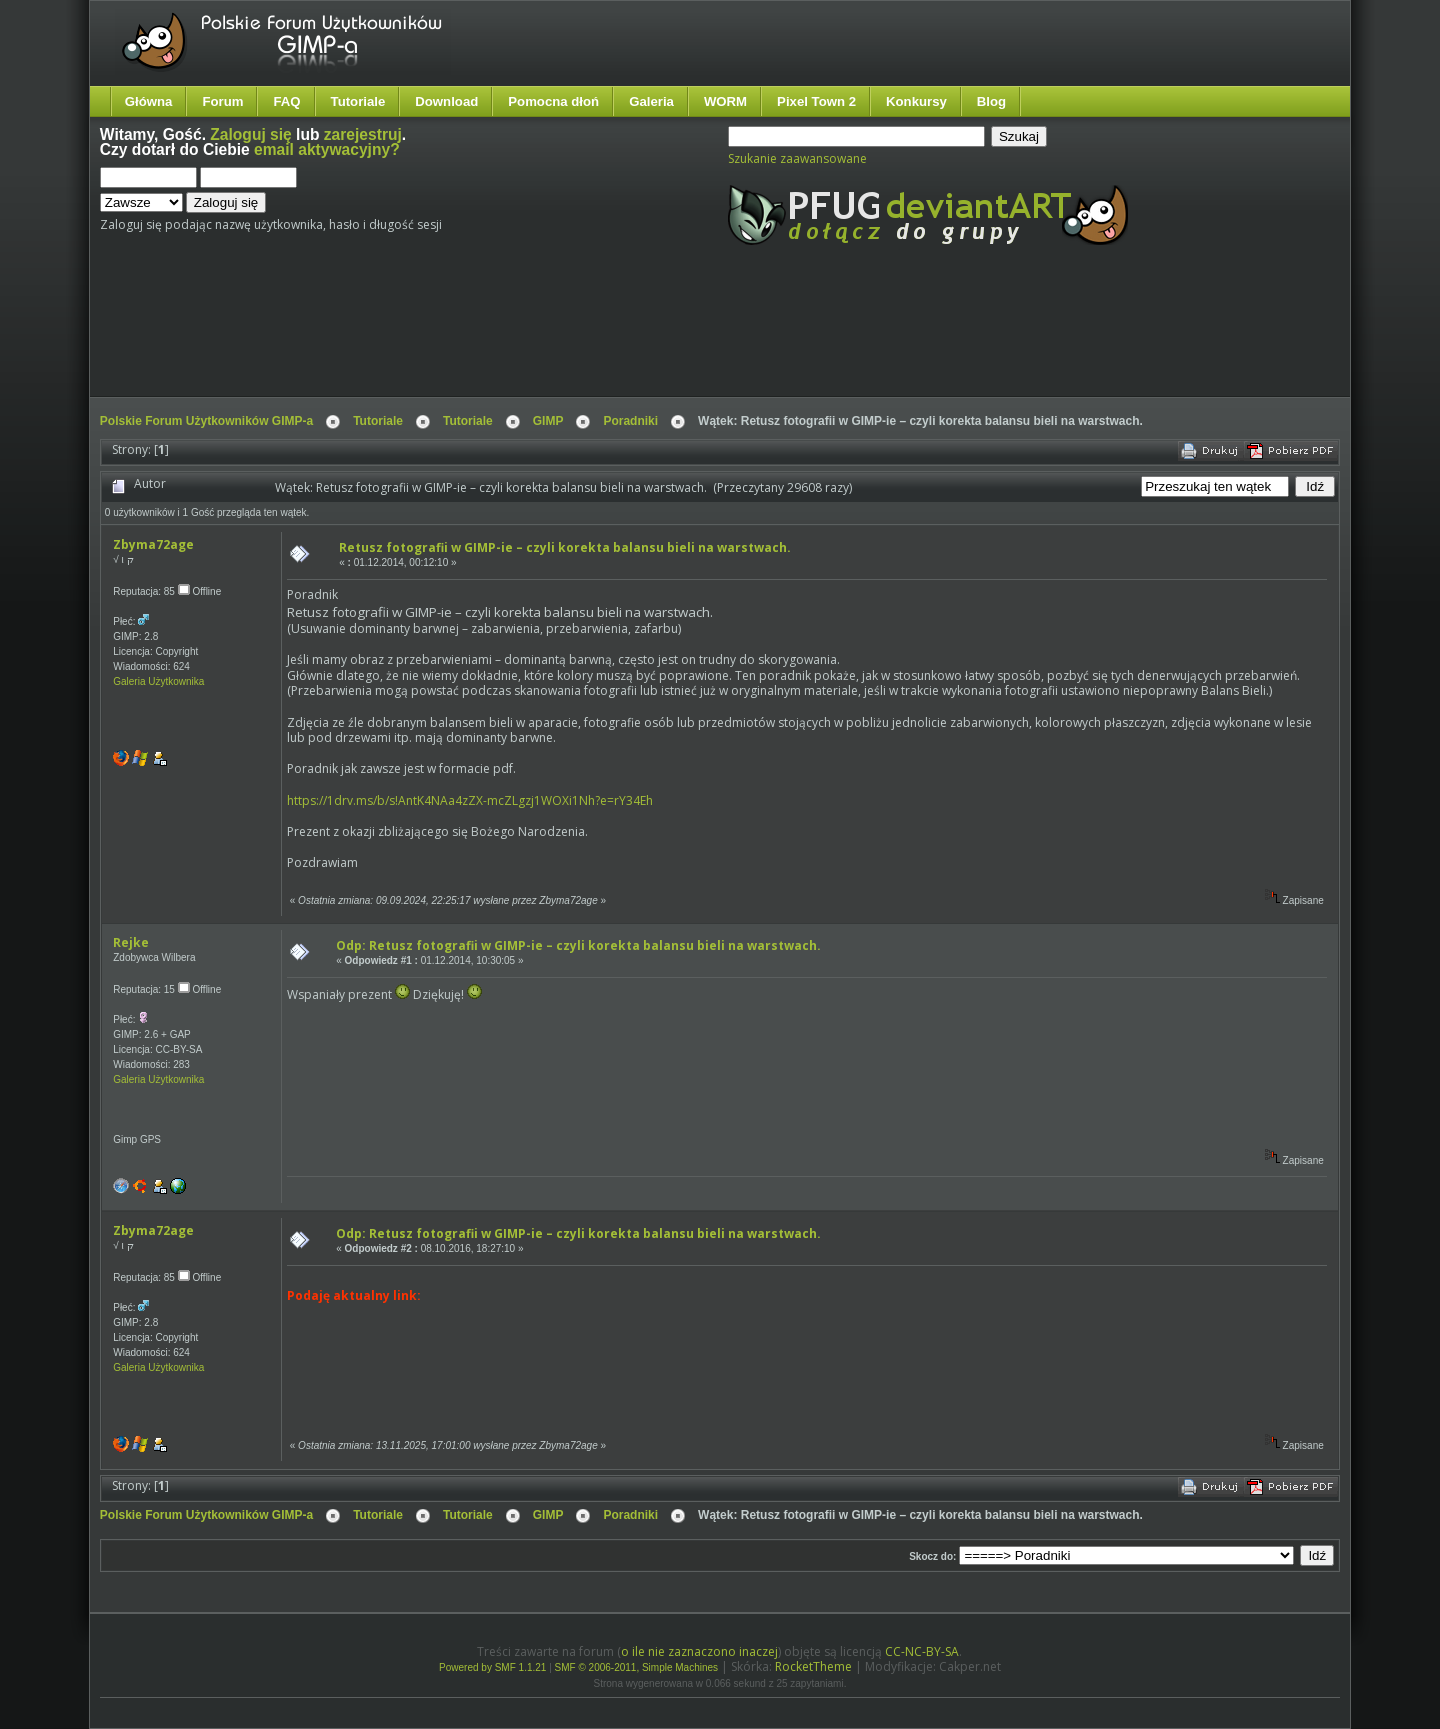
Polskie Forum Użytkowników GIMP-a (206, 421)
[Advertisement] (475, 338)
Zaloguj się (250, 134)
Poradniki (630, 421)
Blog (991, 101)
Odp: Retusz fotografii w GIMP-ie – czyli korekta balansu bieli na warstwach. (578, 945)
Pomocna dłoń (553, 101)
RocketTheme (813, 1666)
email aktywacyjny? (327, 149)
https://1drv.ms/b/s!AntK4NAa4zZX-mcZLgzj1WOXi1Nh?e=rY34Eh (470, 800)
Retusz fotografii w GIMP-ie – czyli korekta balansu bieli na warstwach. (565, 547)
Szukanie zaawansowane (797, 158)
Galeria (651, 101)
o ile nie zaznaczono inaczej (699, 1651)
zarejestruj (363, 134)
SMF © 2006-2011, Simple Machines (637, 1667)
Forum (222, 101)
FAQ (286, 101)
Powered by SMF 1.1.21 (492, 1667)
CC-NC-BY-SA (922, 1651)
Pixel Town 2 (816, 101)
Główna (149, 101)
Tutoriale (358, 101)
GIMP (548, 421)
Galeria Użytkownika (158, 681)
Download (446, 101)
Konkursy (916, 101)
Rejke (131, 942)
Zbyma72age (153, 544)
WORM (725, 101)
